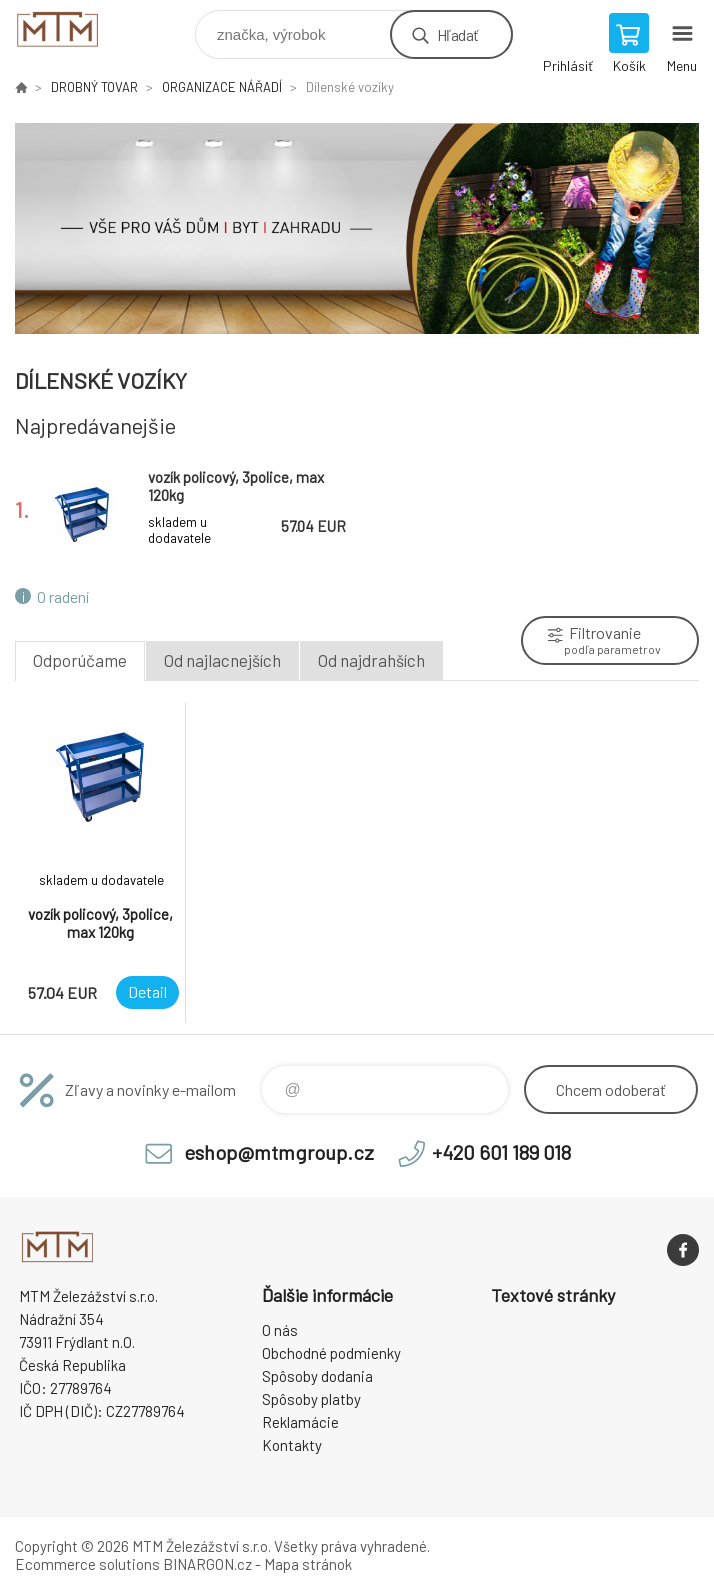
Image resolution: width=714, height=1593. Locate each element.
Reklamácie (300, 1422)
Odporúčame (80, 660)
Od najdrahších (371, 660)
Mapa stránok (308, 1564)
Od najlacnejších (222, 660)
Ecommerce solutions (87, 1564)
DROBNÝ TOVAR (94, 87)
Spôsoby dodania (317, 1376)
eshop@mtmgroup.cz (279, 1152)
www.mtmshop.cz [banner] (103, 29)
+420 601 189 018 (501, 1152)
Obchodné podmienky (331, 1353)
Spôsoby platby (311, 1399)
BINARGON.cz (207, 1564)
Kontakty (292, 1445)
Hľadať (457, 34)
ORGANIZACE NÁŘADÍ (222, 87)
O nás (280, 1330)
